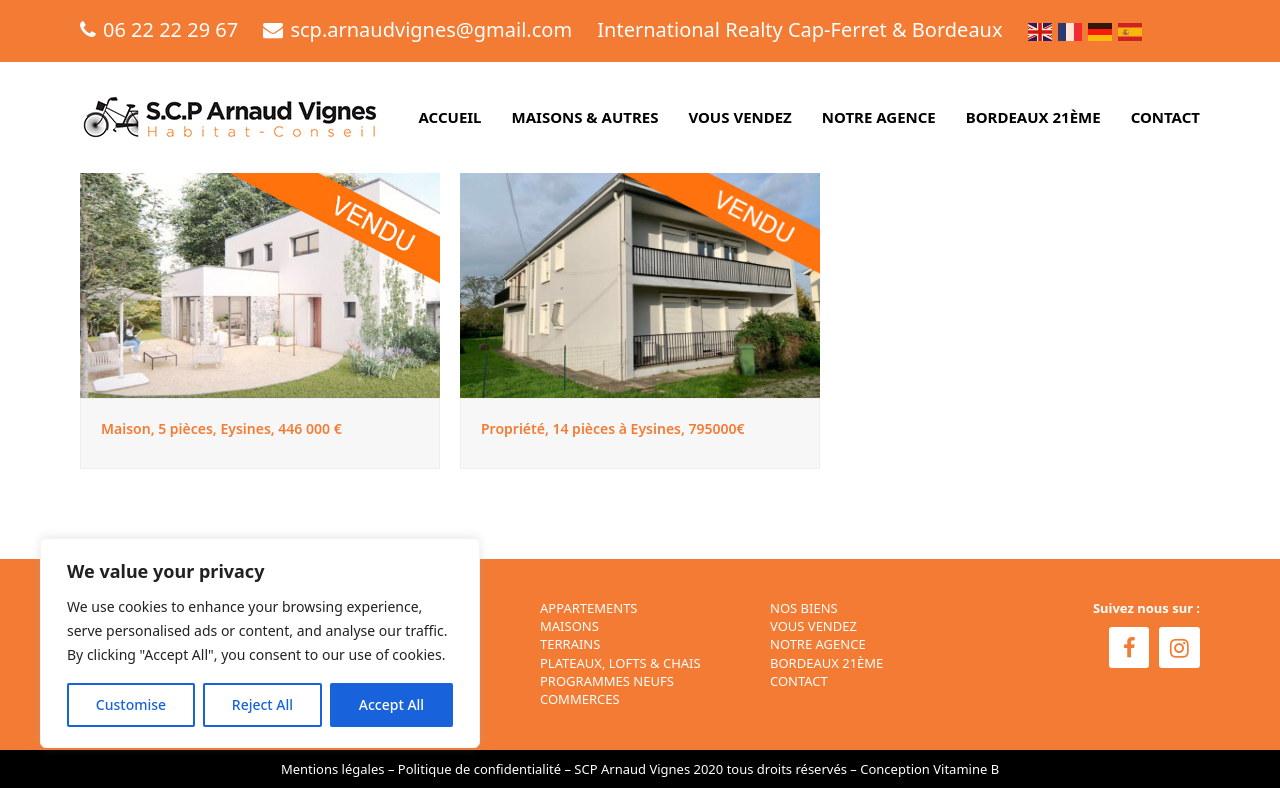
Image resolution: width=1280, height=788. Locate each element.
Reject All (262, 704)
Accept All (391, 704)
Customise (131, 704)
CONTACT (799, 681)
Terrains (570, 644)
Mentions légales (333, 769)
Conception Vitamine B (929, 769)
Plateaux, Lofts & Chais (620, 663)
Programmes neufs (607, 681)
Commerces (580, 699)
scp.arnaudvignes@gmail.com (431, 29)
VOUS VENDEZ (813, 626)
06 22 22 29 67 (170, 29)
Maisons (569, 626)
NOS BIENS (804, 608)
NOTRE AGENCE (818, 644)
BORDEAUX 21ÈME (826, 663)
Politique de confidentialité (479, 769)
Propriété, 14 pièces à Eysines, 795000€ (613, 428)
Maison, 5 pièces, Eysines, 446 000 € (221, 428)
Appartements (589, 608)
